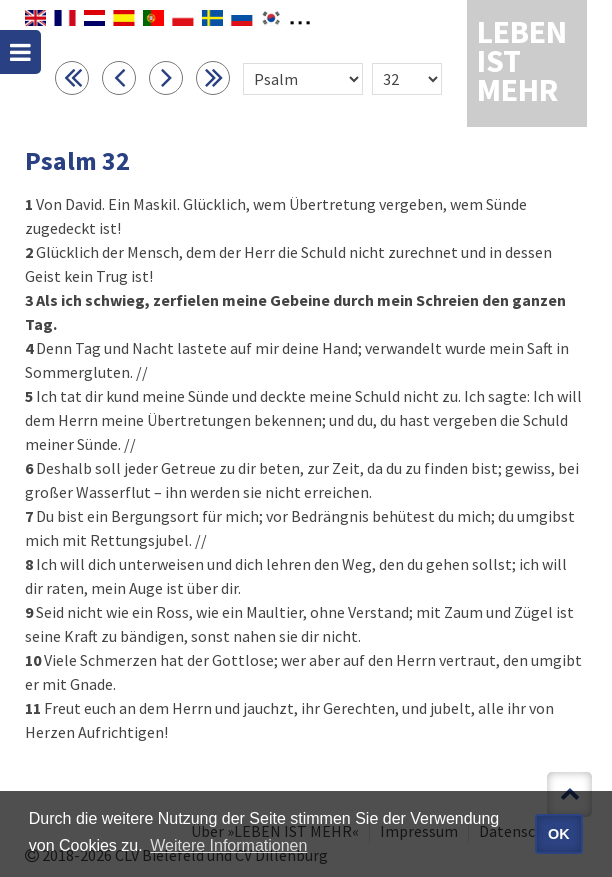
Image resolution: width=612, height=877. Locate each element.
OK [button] (559, 834)
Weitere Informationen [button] (228, 845)
